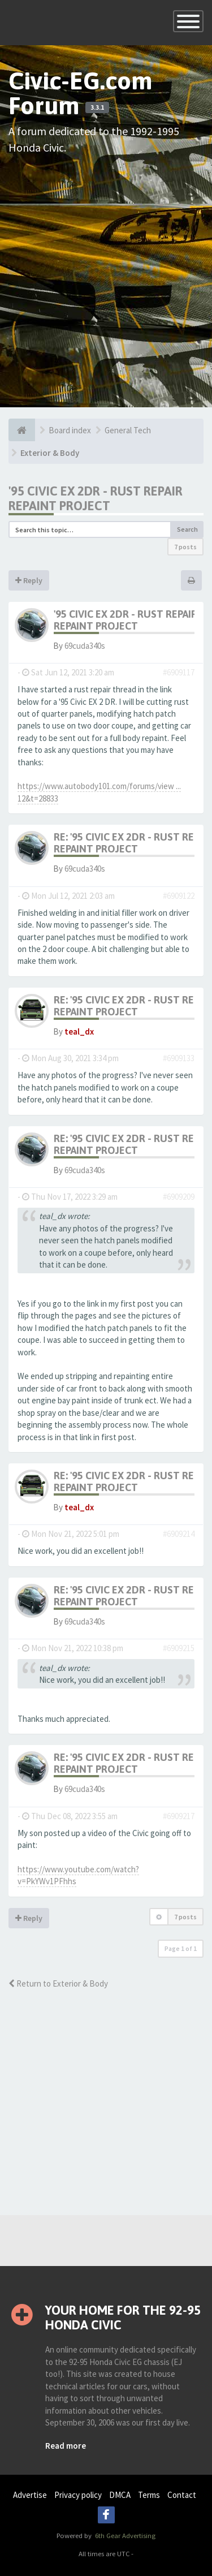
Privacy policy (78, 2494)
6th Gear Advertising (124, 2535)
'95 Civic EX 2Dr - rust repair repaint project (95, 498)
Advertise (30, 2494)
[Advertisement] (106, 273)
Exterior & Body (49, 452)
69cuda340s (84, 645)
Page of (181, 1948)
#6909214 (178, 1533)
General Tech (128, 430)
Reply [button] (28, 580)
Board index (70, 430)
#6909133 (178, 1058)
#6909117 (178, 672)
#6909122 (178, 895)
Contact (181, 2494)
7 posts (185, 546)
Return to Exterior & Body (58, 1983)
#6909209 (178, 1196)
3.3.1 (97, 107)
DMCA (120, 2494)
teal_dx (79, 1031)
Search (187, 529)
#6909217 (178, 1816)
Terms (149, 2494)
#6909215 (178, 1648)
